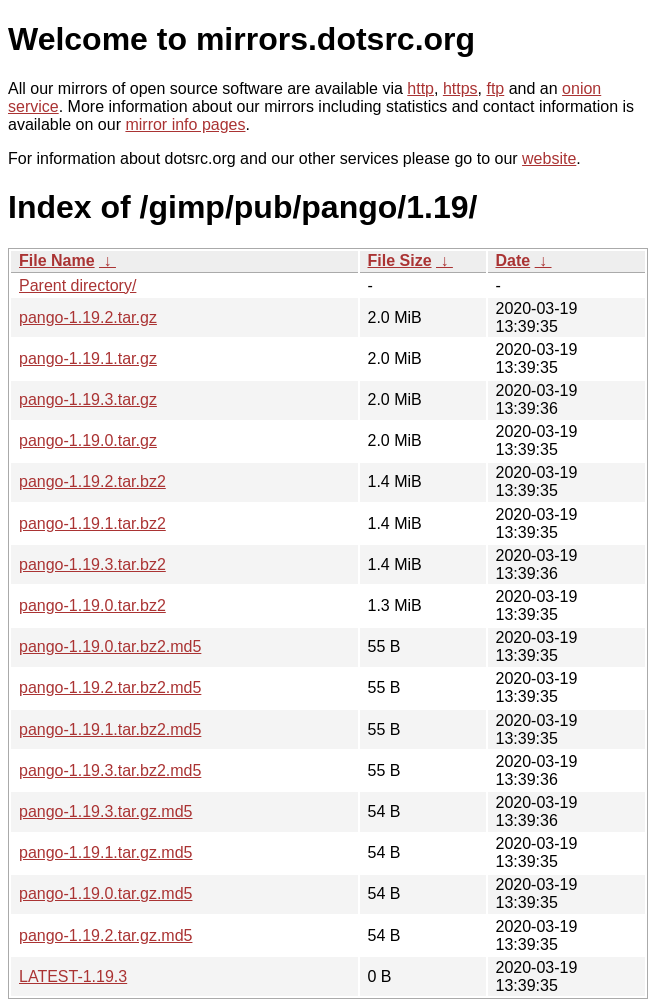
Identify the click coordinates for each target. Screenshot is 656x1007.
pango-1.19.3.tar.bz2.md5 (110, 770)
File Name (57, 260)
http (420, 88)
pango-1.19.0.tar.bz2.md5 (110, 646)
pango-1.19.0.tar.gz (88, 440)
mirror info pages (185, 124)
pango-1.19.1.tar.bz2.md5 (110, 729)
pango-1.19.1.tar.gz (88, 358)
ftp (495, 88)
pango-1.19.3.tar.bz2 (92, 564)
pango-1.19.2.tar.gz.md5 (105, 935)
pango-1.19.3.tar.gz (88, 399)
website (549, 158)
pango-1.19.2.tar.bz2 (92, 481)
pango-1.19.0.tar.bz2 (92, 605)
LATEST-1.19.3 (73, 976)
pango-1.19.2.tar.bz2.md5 (110, 687)
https (460, 88)
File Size (400, 260)
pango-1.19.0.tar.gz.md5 (105, 893)
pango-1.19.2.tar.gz (88, 317)
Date (513, 260)
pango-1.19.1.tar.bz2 (92, 523)
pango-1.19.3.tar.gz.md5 (105, 811)
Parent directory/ (77, 285)
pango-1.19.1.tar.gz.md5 (105, 852)
